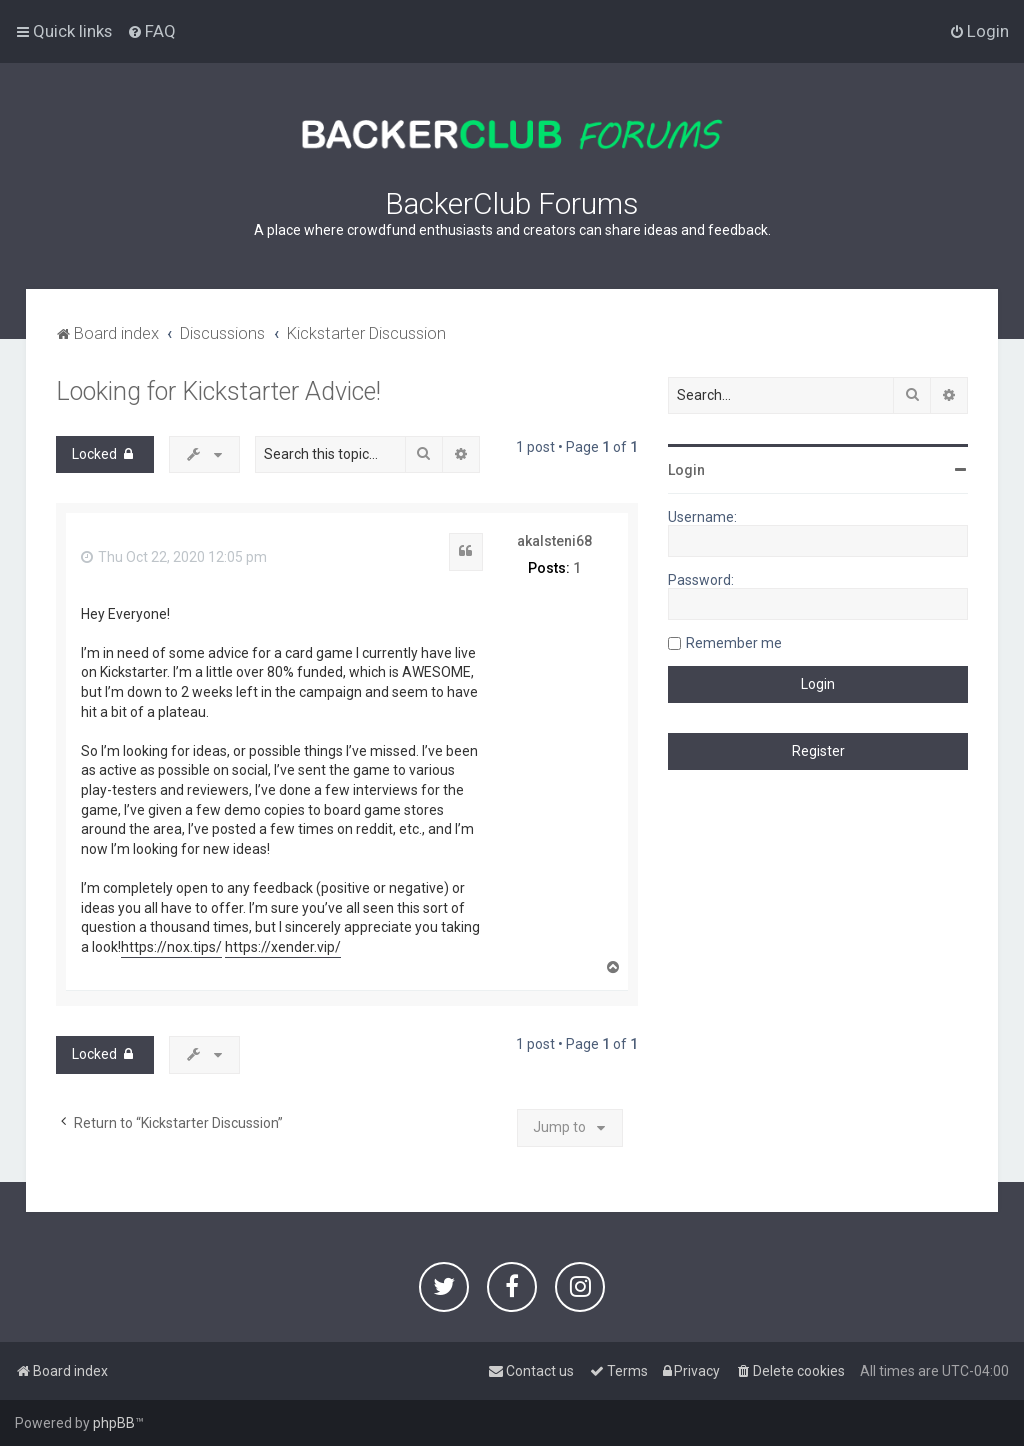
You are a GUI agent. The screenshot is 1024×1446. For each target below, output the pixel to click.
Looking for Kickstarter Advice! (218, 391)
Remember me (734, 643)
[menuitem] (151, 31)
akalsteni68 (554, 541)
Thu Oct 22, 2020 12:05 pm (174, 557)
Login (686, 470)
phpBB (114, 1423)
